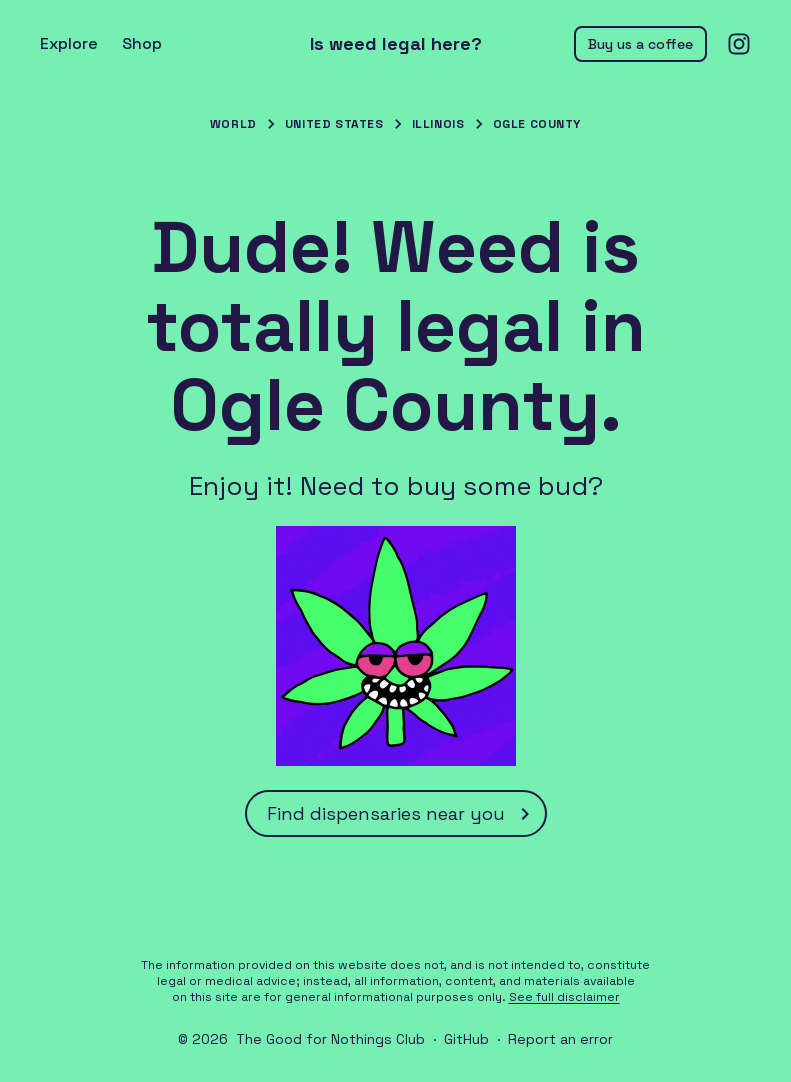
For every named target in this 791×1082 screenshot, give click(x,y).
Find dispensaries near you (402, 814)
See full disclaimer (564, 997)
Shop (142, 43)
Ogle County (537, 124)
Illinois (438, 124)
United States (334, 124)
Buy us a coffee (640, 44)
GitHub (466, 1039)
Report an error (560, 1039)
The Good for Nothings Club (330, 1039)
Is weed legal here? (396, 44)
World (233, 124)
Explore (69, 43)
